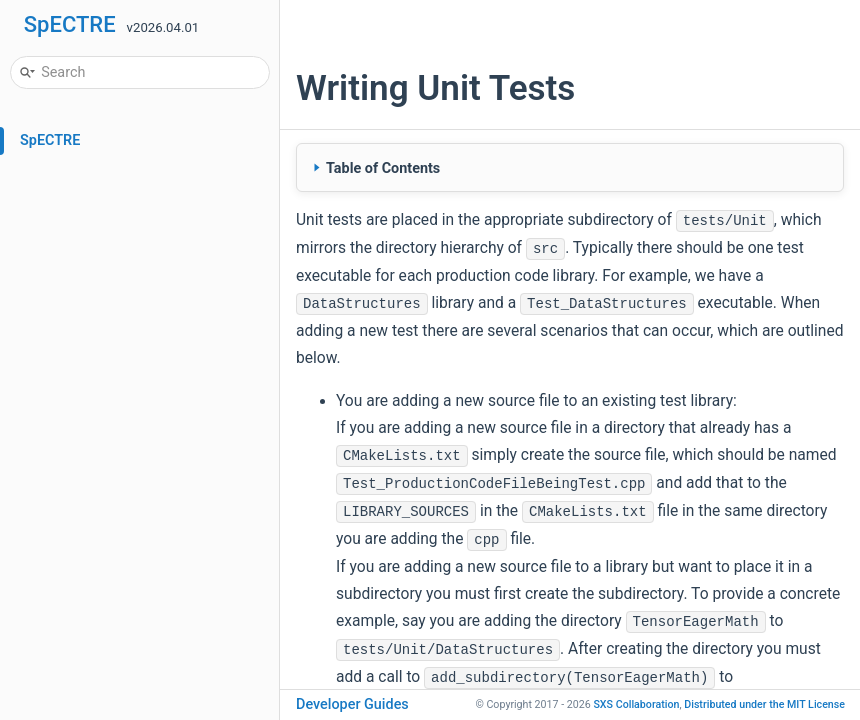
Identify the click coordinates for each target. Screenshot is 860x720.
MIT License (764, 704)
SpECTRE (70, 24)
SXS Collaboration (636, 704)
